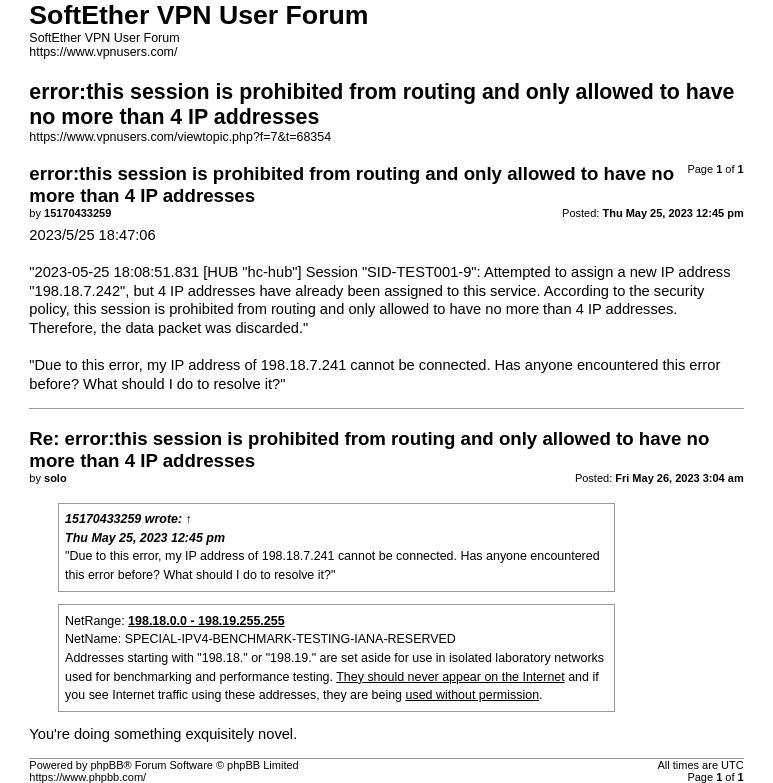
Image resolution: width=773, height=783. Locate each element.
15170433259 (103, 519)
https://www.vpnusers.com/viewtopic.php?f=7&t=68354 (180, 137)
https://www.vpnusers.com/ (103, 52)
